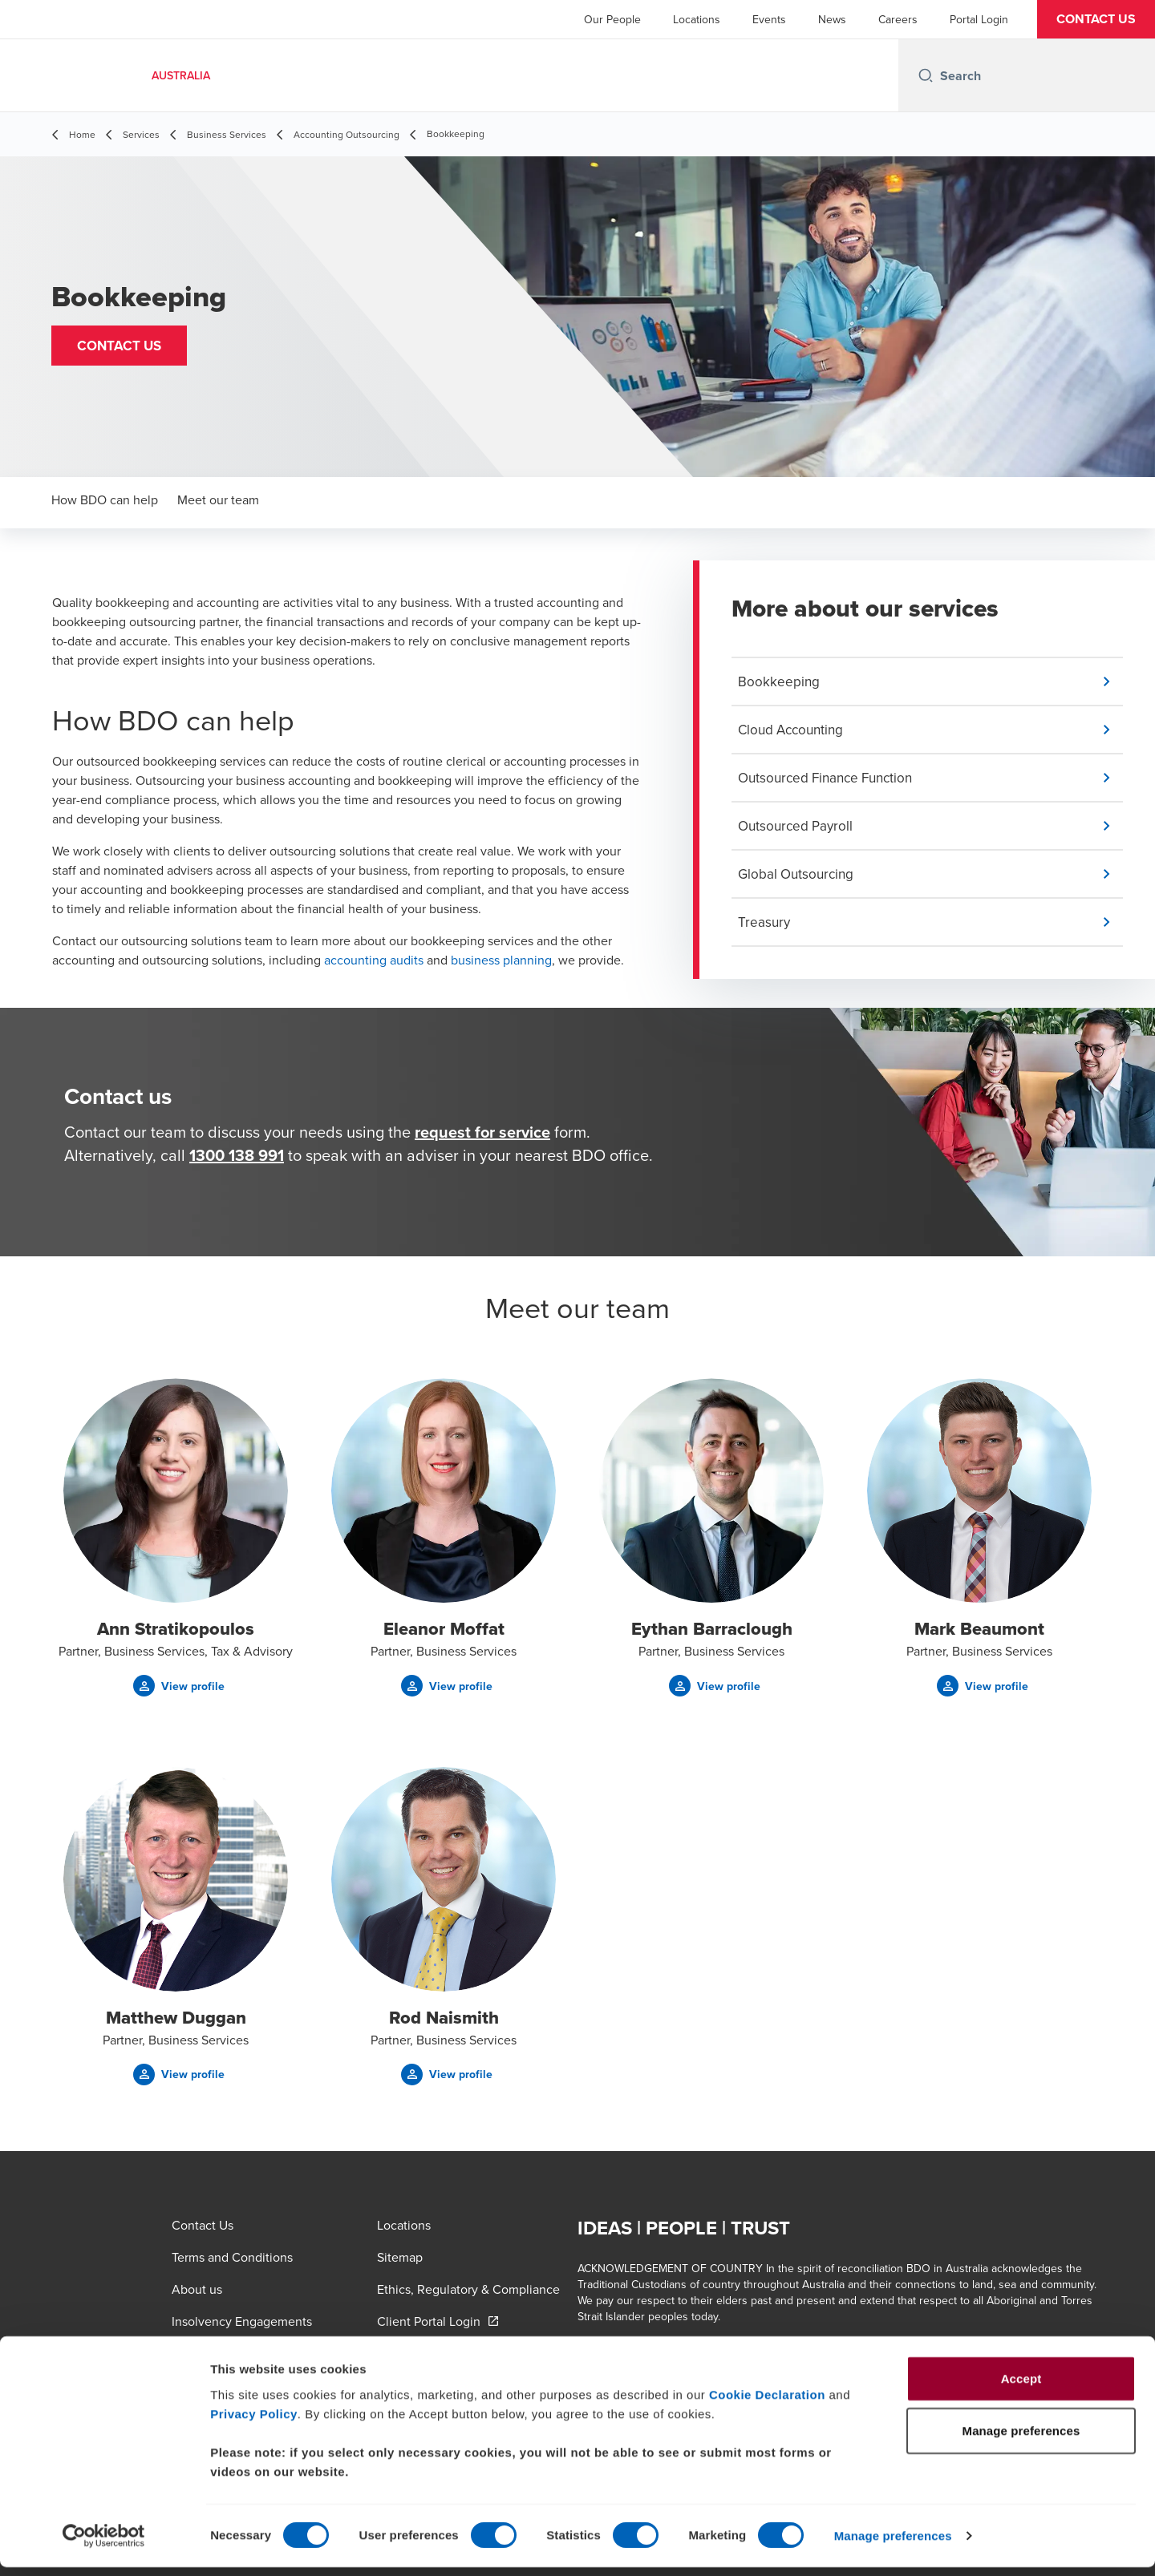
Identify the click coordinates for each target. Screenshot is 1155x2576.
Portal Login (979, 19)
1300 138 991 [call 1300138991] (236, 1161)
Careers (898, 19)
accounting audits (374, 960)
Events (769, 19)
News (832, 19)
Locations (696, 19)
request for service (482, 1138)
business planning (501, 960)
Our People (612, 19)
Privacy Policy (254, 2421)
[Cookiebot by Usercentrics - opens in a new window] (104, 2545)
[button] (1096, 19)
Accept (1021, 2386)
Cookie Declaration (767, 2402)
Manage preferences (893, 2544)
